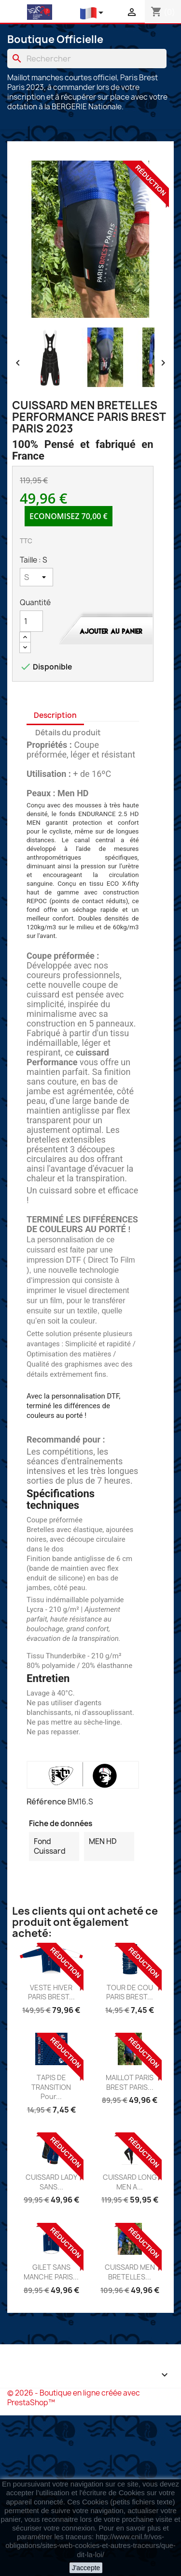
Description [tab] (55, 715)
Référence (46, 1801)
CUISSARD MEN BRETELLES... (130, 2272)
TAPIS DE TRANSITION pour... (51, 2087)
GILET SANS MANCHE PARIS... (51, 2272)
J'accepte (86, 2568)
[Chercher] (87, 58)
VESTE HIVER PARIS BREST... (51, 1992)
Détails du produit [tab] (68, 733)
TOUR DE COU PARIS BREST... (129, 1992)
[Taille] (36, 577)
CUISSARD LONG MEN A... (130, 2182)
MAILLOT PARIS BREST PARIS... (129, 2082)
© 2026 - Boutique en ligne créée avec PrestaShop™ (73, 2398)
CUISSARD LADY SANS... (51, 2182)
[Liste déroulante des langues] (93, 13)
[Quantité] (31, 621)
